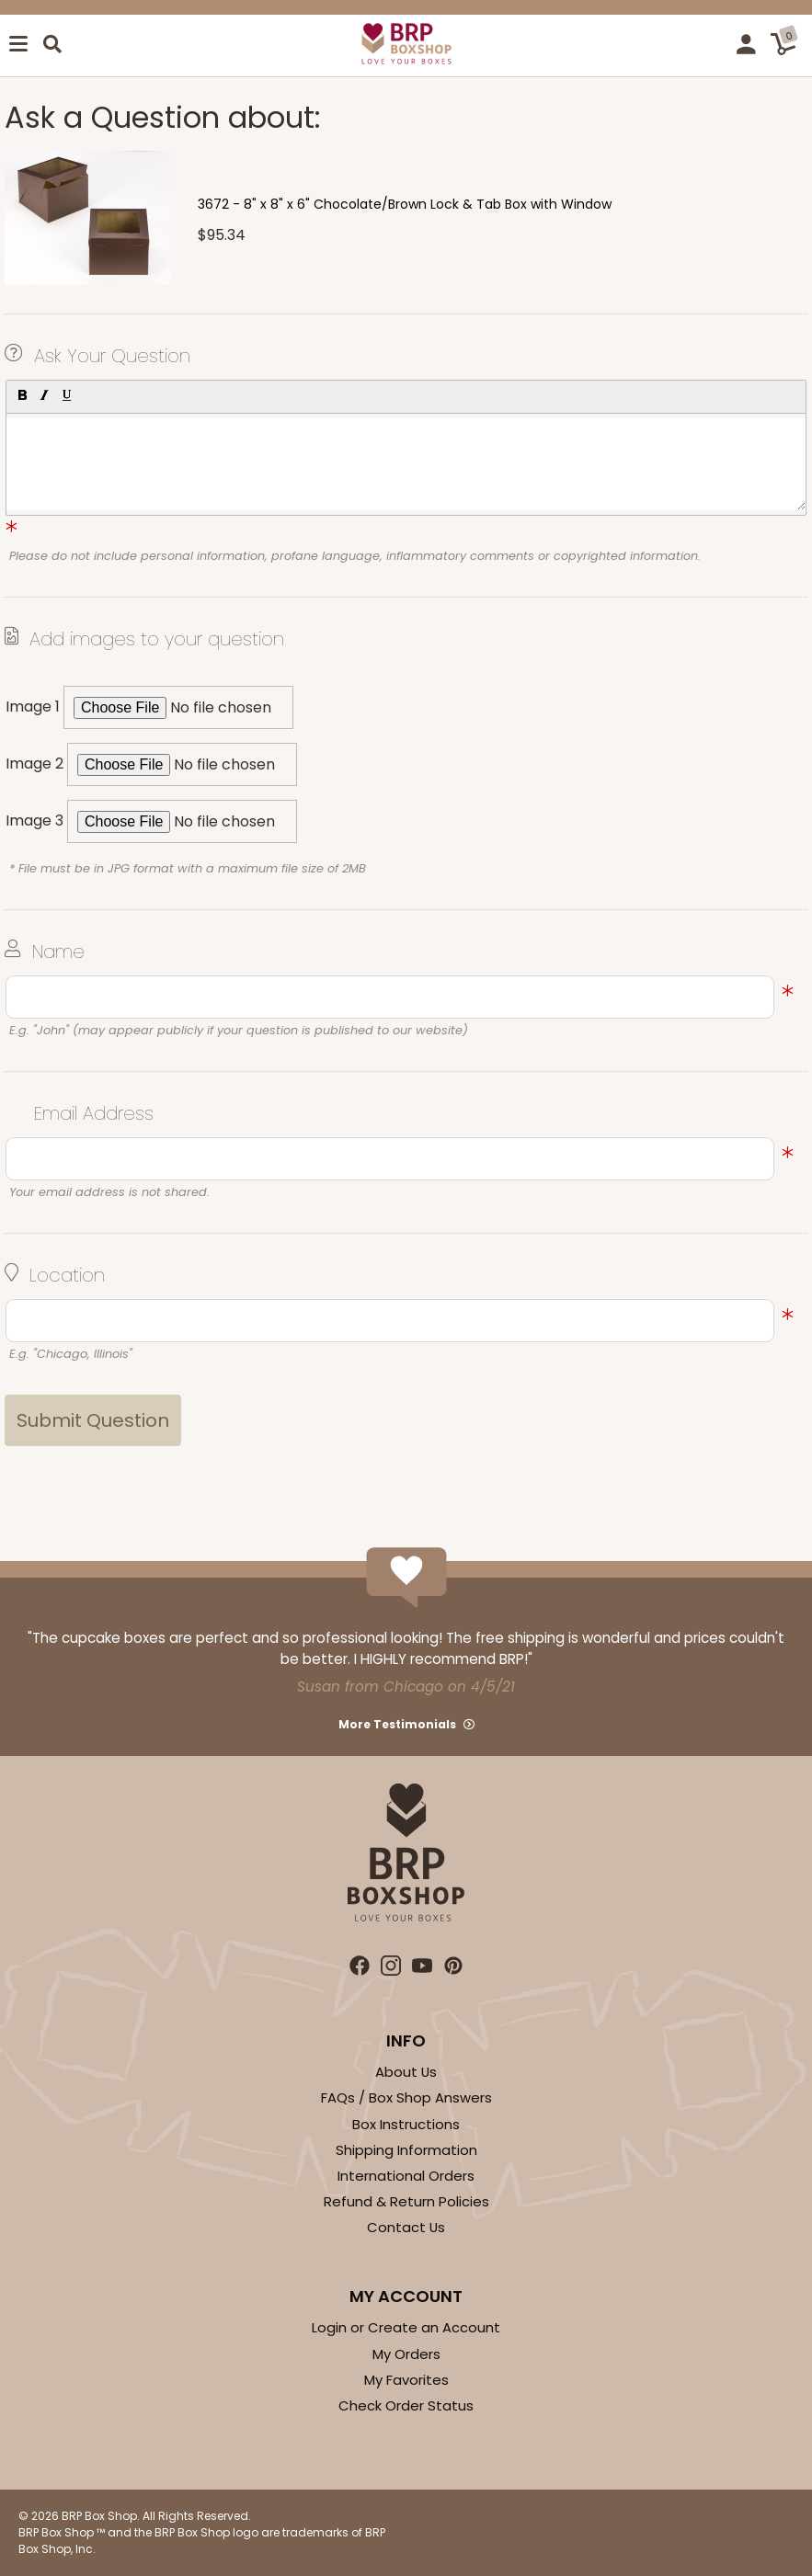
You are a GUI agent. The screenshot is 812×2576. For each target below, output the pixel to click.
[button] (21, 394)
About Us (406, 2071)
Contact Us (406, 2227)
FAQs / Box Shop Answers (406, 2097)
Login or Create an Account (406, 2327)
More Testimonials (397, 1724)
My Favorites (406, 2379)
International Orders (406, 2175)
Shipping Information (406, 2150)
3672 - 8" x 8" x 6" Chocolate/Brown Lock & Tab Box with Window (405, 204)
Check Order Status (406, 2405)
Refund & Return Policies (406, 2201)
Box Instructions (406, 2124)
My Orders (406, 2354)
